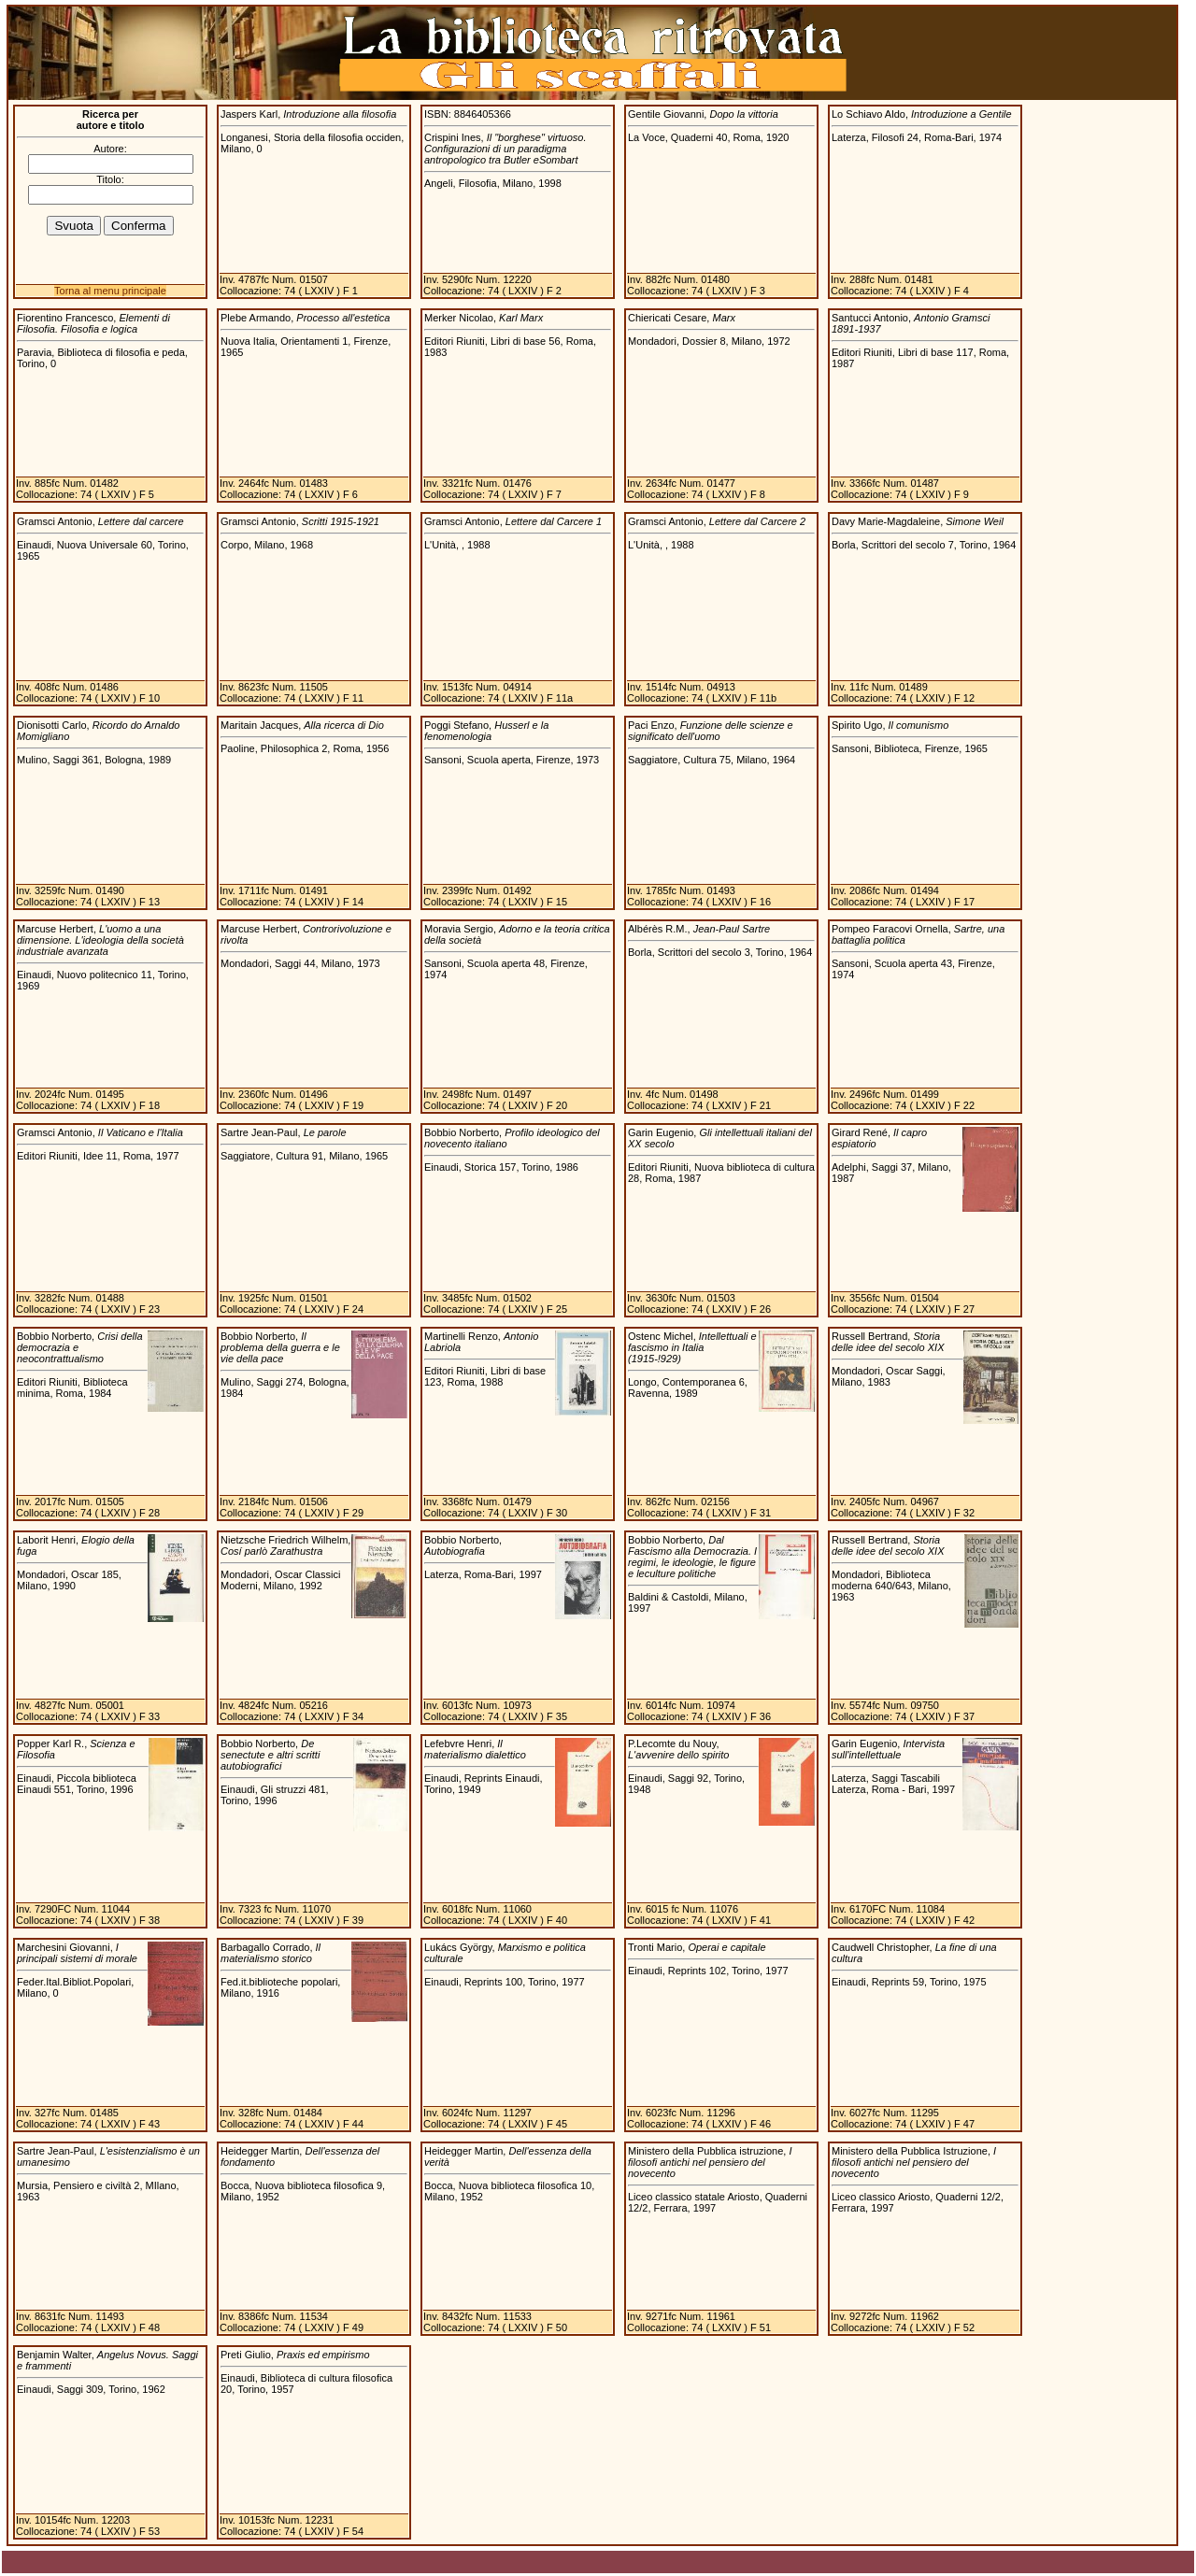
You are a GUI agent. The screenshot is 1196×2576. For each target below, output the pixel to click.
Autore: (109, 148)
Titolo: (110, 179)
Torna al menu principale (110, 290)
